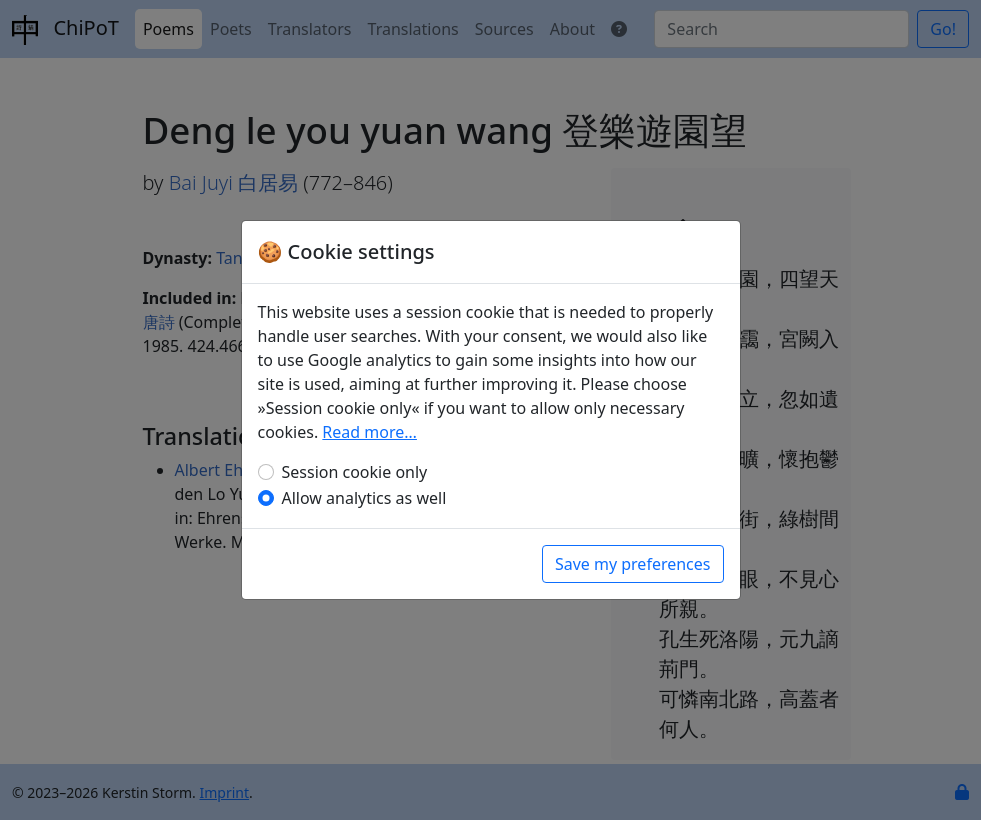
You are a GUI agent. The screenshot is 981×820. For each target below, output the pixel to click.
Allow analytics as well (364, 498)
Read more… (369, 432)
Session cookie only (355, 472)
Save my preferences (633, 564)
